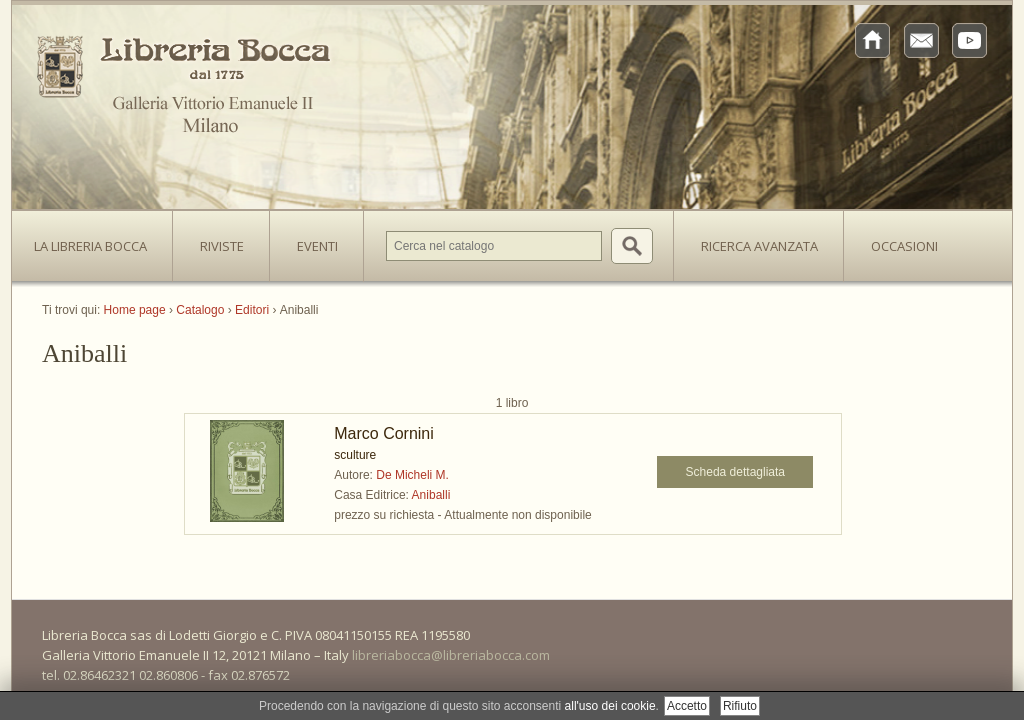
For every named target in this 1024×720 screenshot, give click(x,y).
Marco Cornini (384, 433)
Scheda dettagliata (735, 472)
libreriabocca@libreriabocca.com (451, 655)
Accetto (687, 706)
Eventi (317, 246)
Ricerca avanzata (759, 246)
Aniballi (431, 495)
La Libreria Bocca (98, 240)
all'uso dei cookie (610, 706)
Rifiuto (740, 706)
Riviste (217, 240)
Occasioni (904, 246)
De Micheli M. (412, 475)
